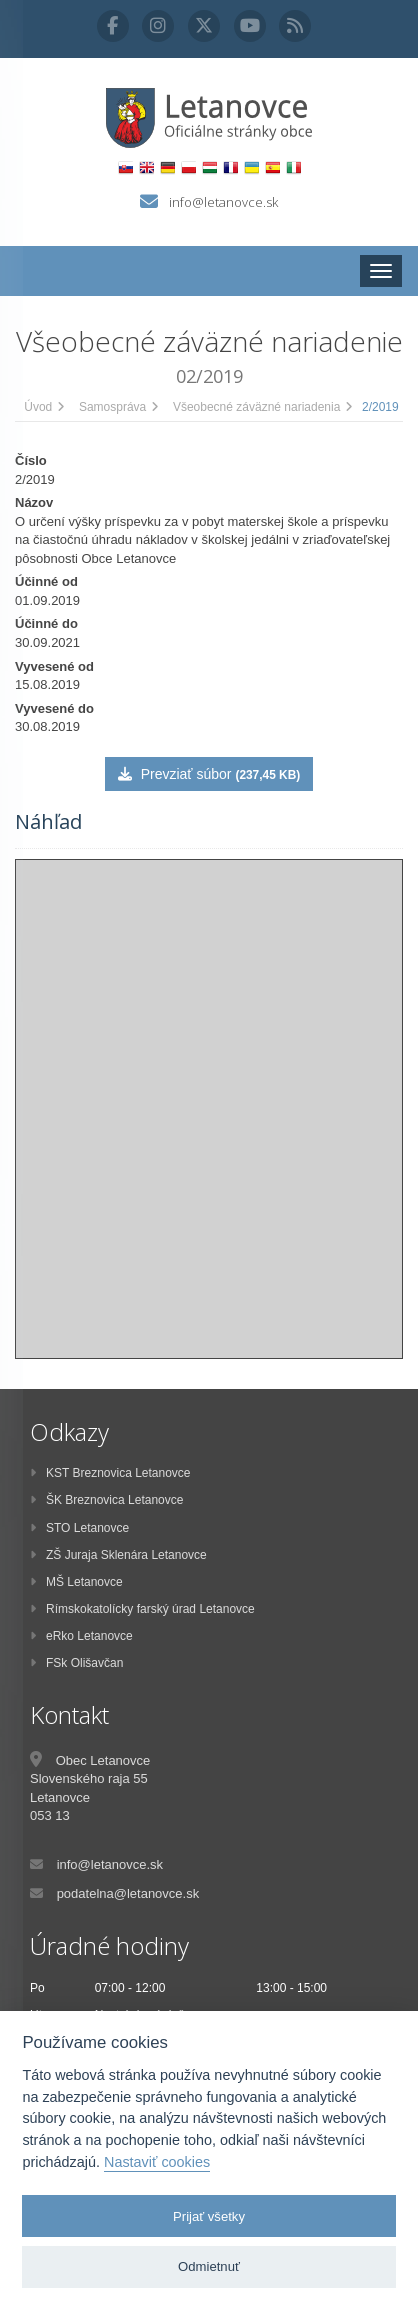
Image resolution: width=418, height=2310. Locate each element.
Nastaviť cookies (157, 2162)
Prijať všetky (209, 2216)
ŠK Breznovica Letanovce (106, 1500)
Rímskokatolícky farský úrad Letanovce (142, 1609)
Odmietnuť (209, 2266)
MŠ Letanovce (76, 1582)
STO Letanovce (79, 1528)
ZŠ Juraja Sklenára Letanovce (118, 1555)
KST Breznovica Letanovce (110, 1473)
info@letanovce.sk (223, 202)
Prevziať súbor (209, 774)
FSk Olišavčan (76, 1663)
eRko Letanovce (81, 1636)
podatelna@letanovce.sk (128, 1893)
